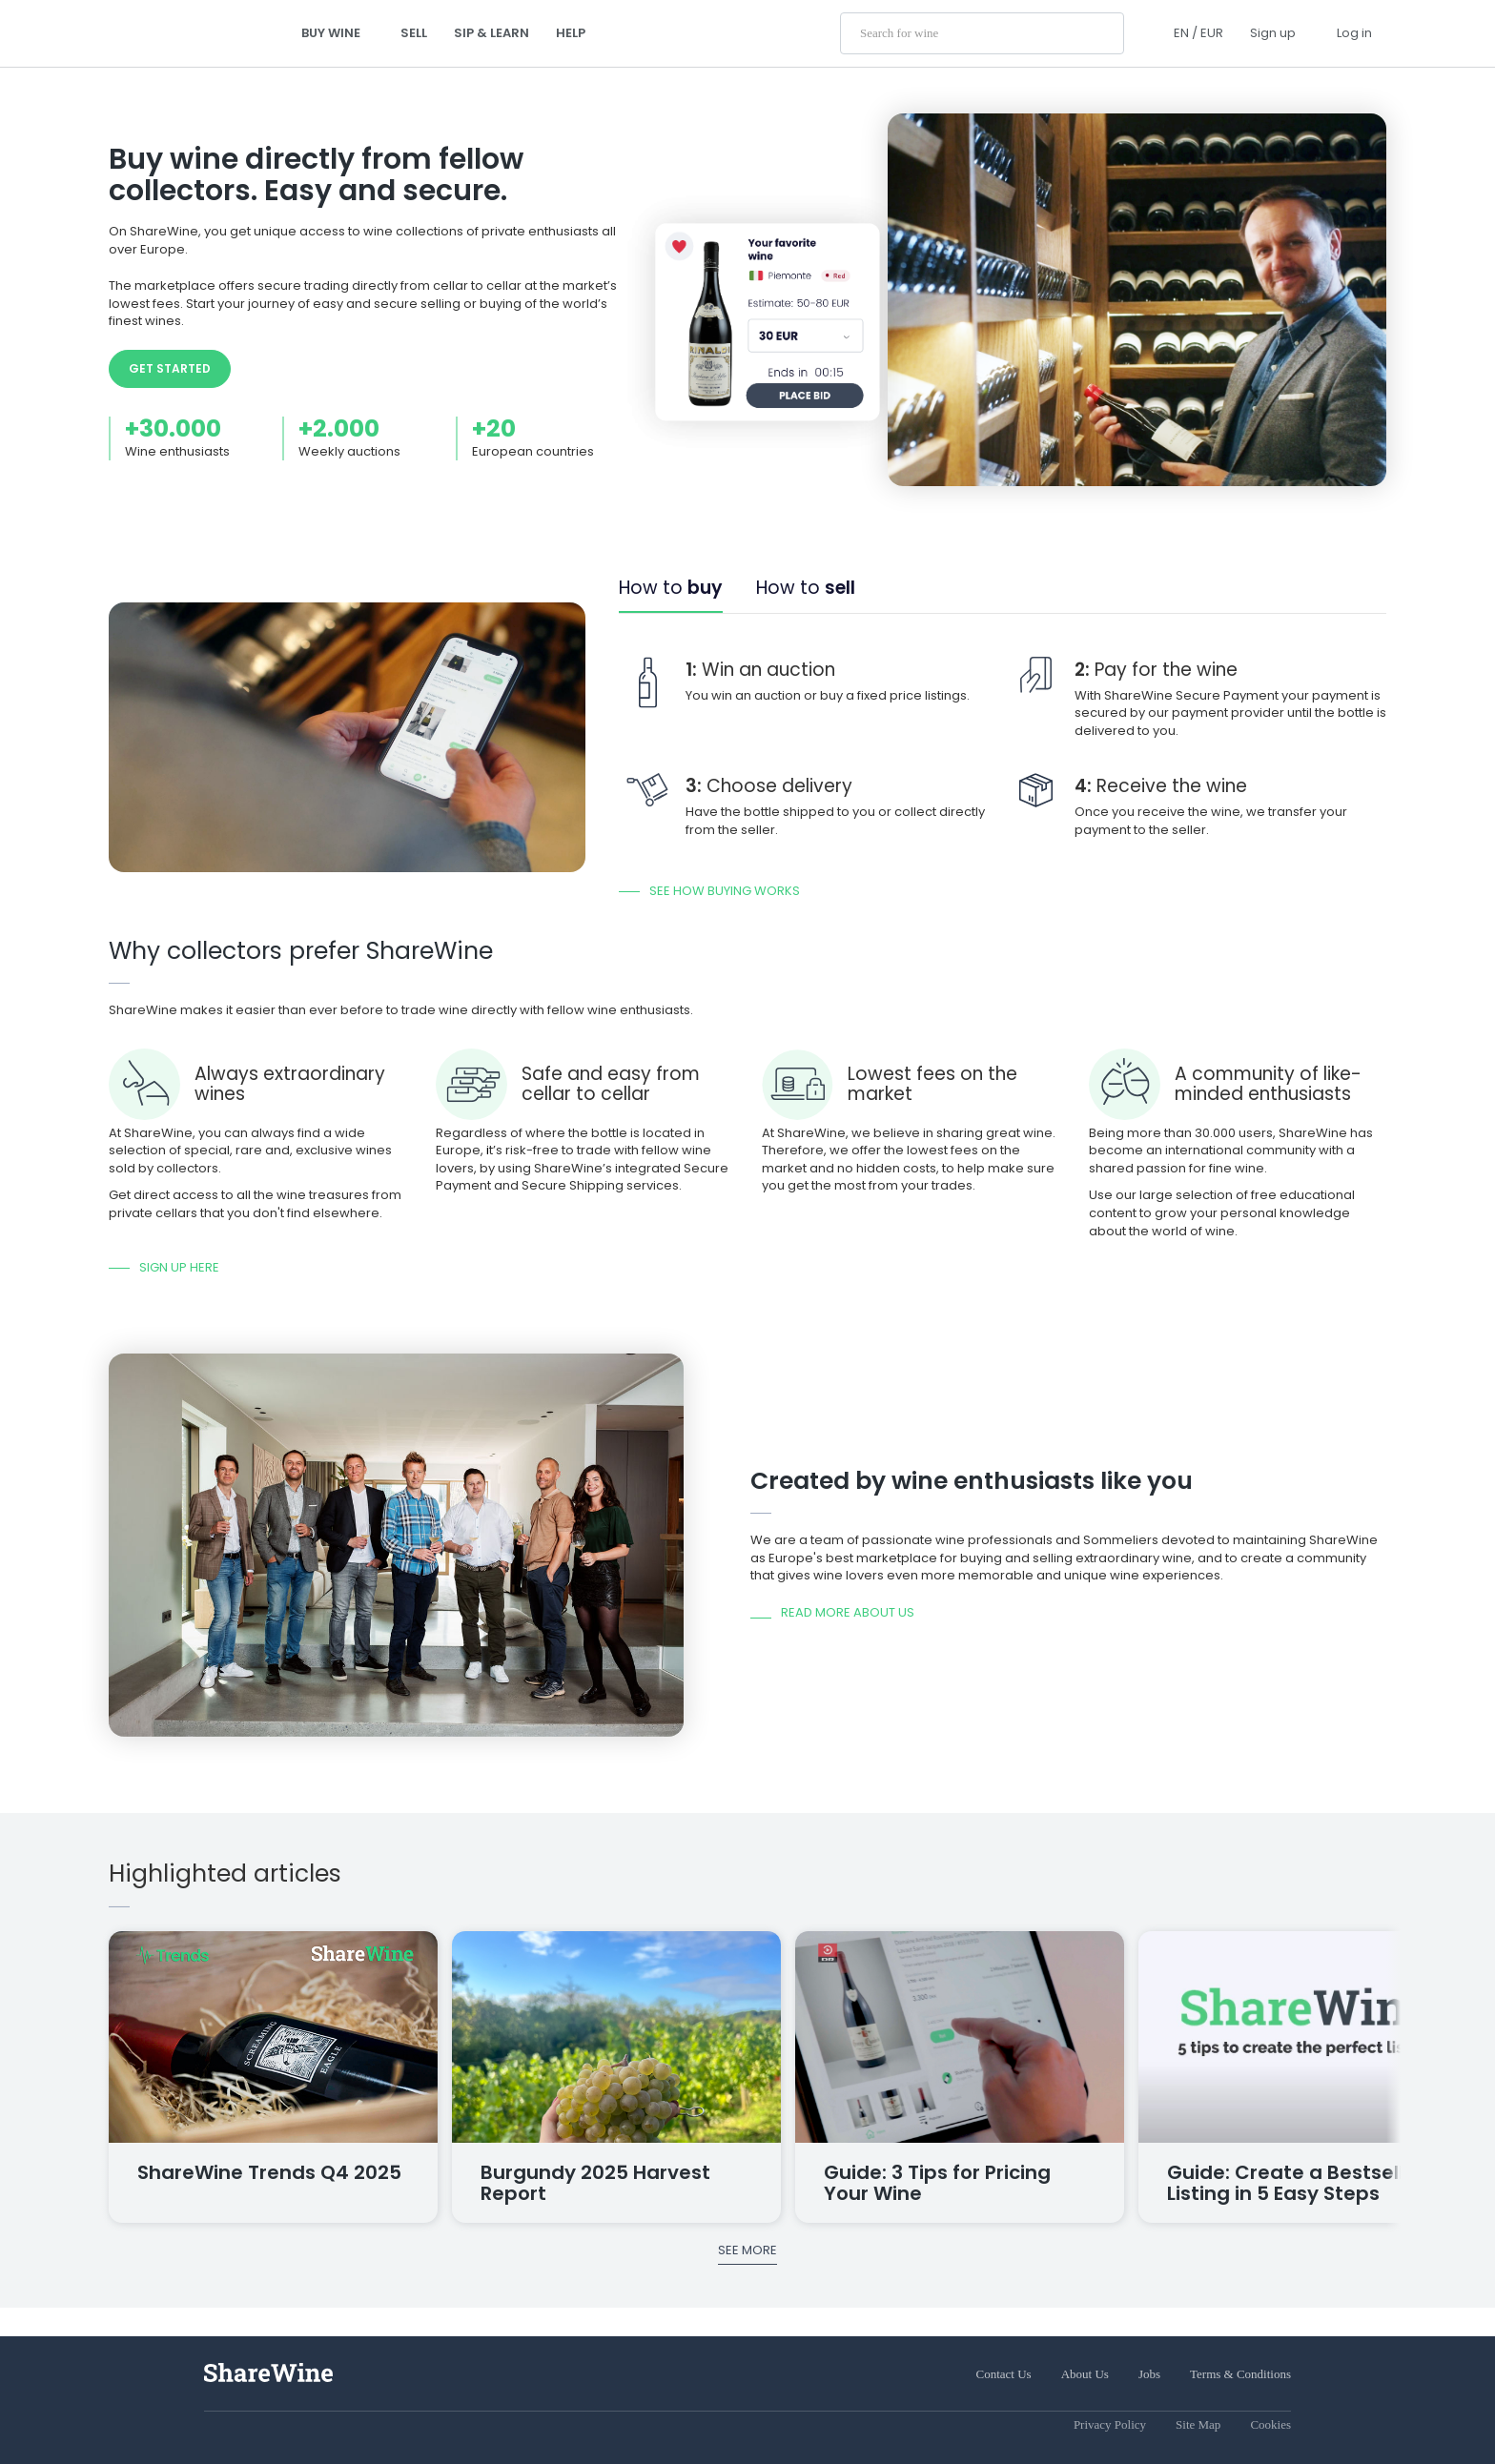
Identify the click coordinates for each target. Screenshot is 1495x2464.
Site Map (1198, 2424)
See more (747, 2250)
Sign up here (179, 1267)
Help (570, 33)
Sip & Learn (491, 33)
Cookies (1270, 2424)
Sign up (1273, 33)
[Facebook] (238, 2429)
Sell (413, 33)
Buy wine (337, 33)
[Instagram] (211, 2429)
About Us (1085, 2374)
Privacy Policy (1110, 2424)
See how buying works (724, 891)
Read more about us (847, 1612)
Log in (1354, 33)
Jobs (1149, 2374)
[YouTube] (265, 2429)
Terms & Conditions (1240, 2374)
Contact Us (1004, 2374)
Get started (170, 368)
